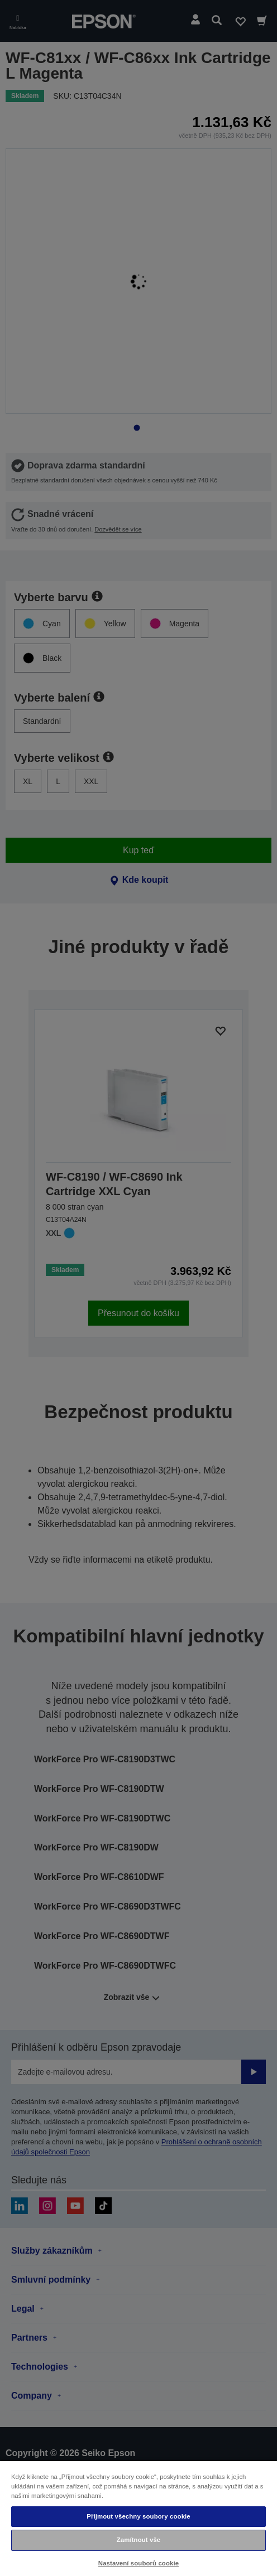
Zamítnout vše (139, 2539)
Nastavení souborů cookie (138, 2563)
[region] (138, 2518)
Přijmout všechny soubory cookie (138, 2516)
